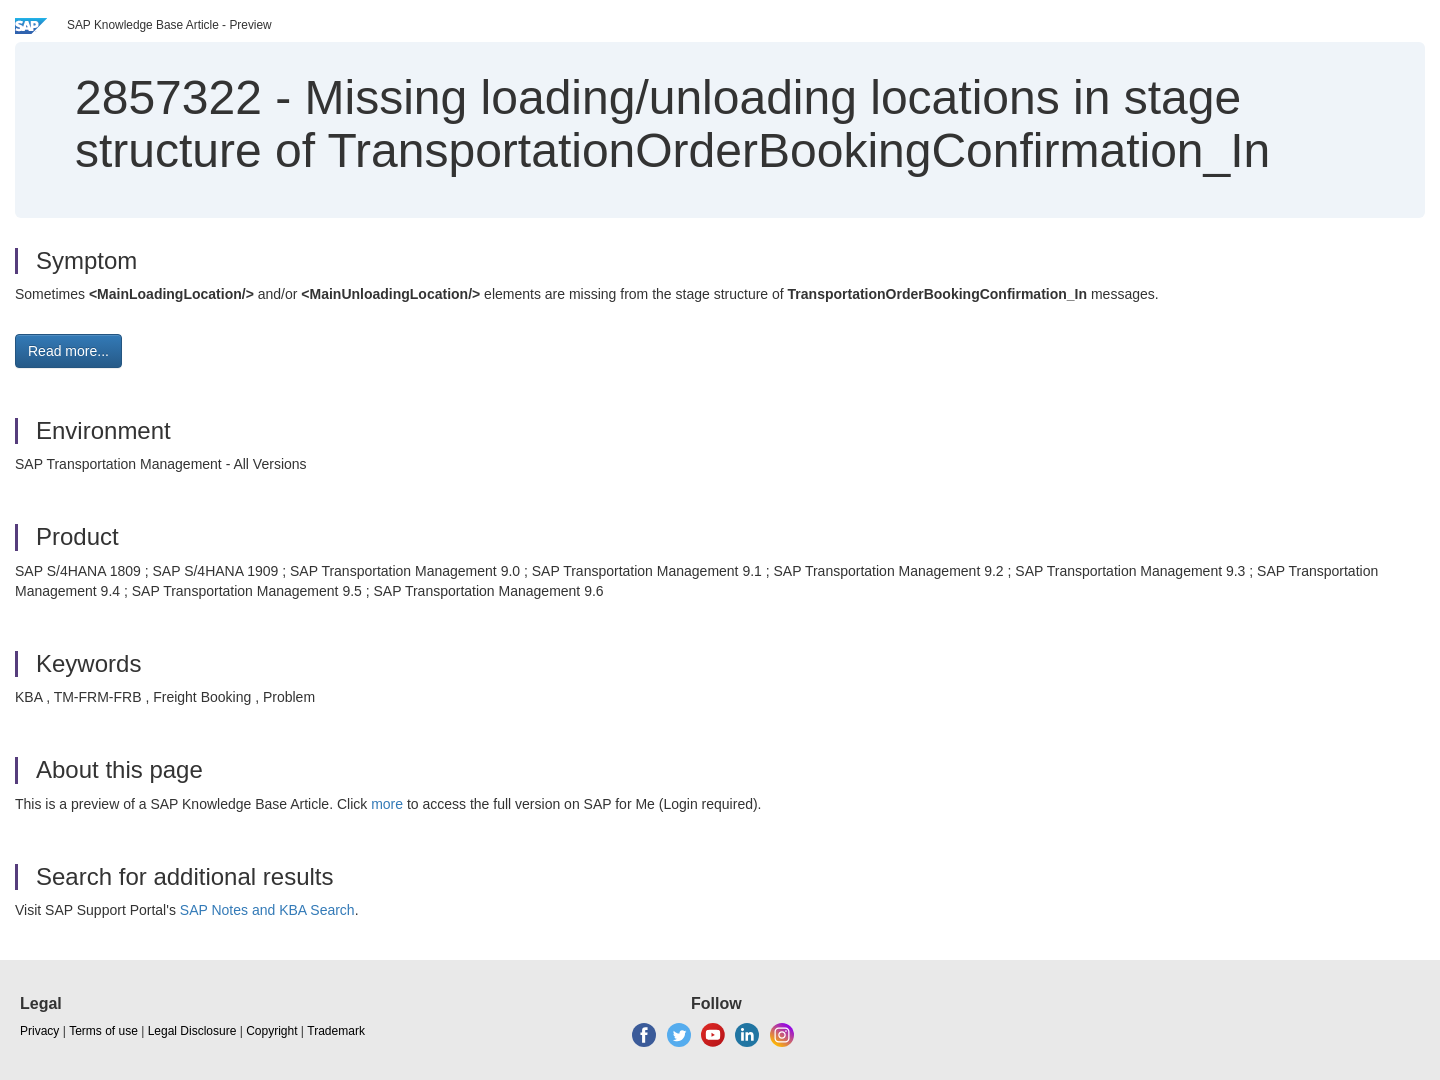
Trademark (336, 1031)
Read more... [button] (68, 351)
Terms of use (103, 1031)
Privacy (39, 1031)
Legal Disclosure (192, 1031)
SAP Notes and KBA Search (267, 910)
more (387, 804)
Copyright (271, 1031)
